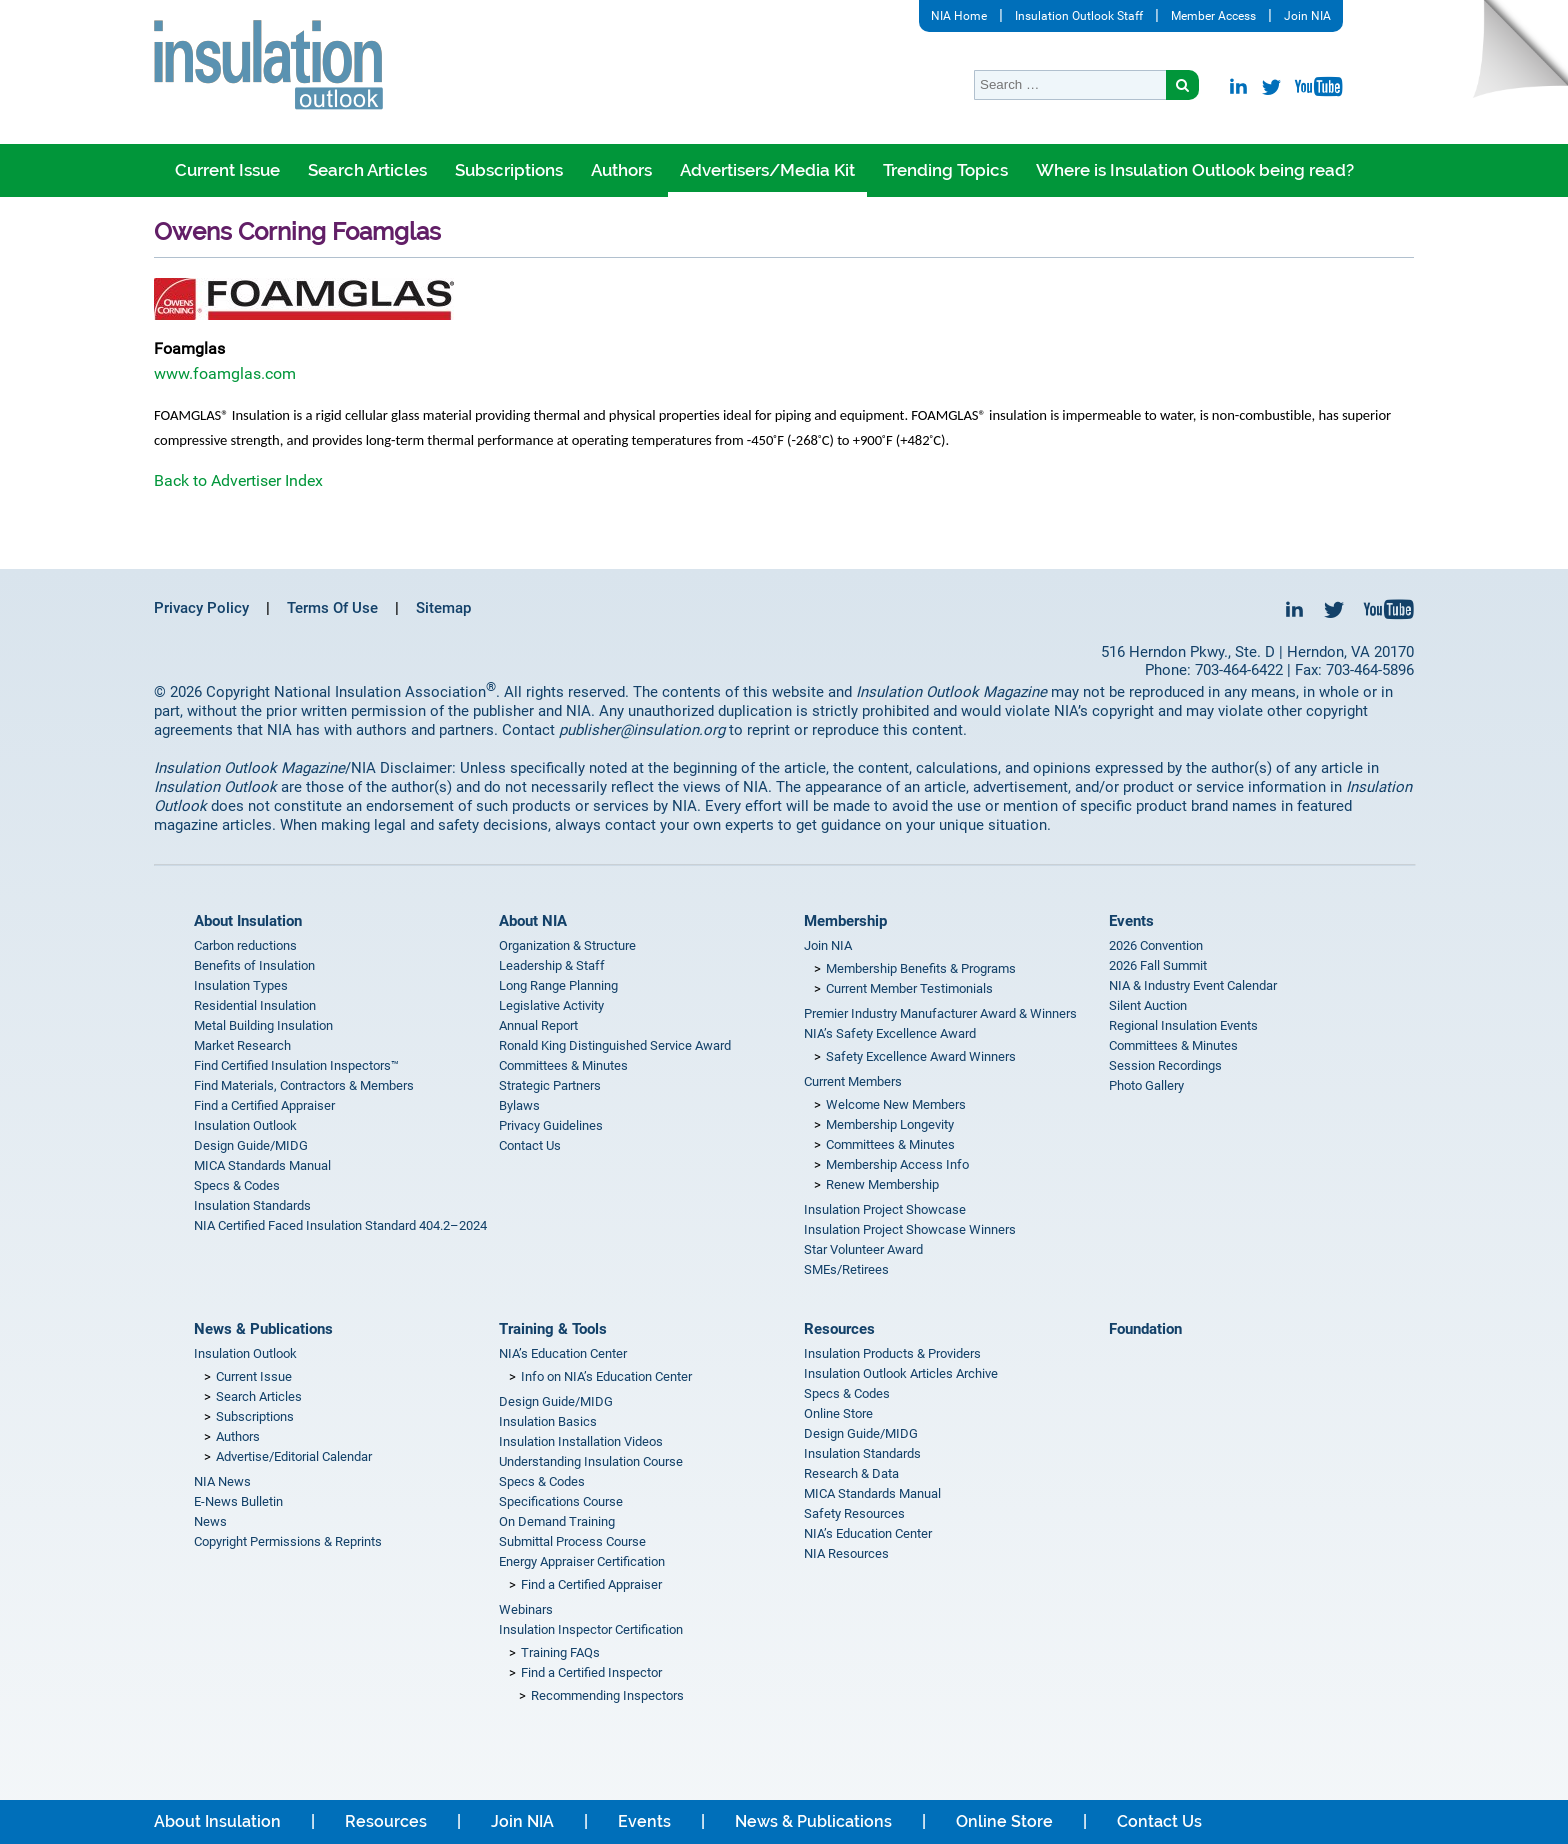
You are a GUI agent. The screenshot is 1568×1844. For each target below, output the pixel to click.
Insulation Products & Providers (892, 1353)
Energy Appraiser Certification (582, 1561)
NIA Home (959, 16)
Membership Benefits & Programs (921, 968)
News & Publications (263, 1329)
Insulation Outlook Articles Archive (901, 1373)
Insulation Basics (548, 1421)
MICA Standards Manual (262, 1165)
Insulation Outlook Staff (1079, 16)
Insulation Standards (252, 1205)
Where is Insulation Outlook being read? (1195, 170)
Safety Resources (854, 1513)
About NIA (533, 921)
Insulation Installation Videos (581, 1441)
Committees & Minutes (563, 1065)
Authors (621, 170)
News (210, 1521)
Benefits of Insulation (254, 965)
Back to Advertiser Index (238, 480)
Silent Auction (1148, 1005)
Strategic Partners (550, 1085)
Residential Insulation (255, 1005)
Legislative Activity (551, 1005)
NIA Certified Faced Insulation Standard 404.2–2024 (340, 1225)
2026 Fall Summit (1158, 965)
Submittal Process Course (572, 1541)
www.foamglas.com (225, 373)
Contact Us (530, 1145)
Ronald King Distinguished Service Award (615, 1045)
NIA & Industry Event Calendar (1193, 985)
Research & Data (851, 1473)
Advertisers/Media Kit (767, 170)
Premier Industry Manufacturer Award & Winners (940, 1013)
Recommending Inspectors (607, 1695)
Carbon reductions (245, 945)
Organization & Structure (567, 945)
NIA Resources (846, 1553)
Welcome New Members (896, 1104)
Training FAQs (560, 1652)
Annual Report (538, 1025)
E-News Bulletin (238, 1501)
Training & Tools (553, 1329)
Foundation (1145, 1329)
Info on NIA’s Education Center (606, 1376)
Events (1131, 921)
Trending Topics (945, 170)
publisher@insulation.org (642, 730)
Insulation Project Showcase (885, 1209)
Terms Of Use (332, 608)
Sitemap (443, 608)
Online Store (838, 1413)
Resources (839, 1329)
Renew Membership (882, 1184)
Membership (845, 921)
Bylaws (519, 1105)
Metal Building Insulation (263, 1025)
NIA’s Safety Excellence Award (890, 1033)
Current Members (853, 1081)
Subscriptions (509, 170)
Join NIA (1307, 16)
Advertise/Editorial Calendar (294, 1456)
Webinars (526, 1609)
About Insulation (248, 921)
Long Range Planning (558, 985)
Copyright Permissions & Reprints (288, 1541)
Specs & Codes (237, 1185)
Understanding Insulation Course (591, 1461)
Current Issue (227, 170)
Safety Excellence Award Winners (921, 1056)
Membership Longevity (890, 1124)
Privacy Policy (201, 608)
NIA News (222, 1481)
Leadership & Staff (552, 965)
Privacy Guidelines (551, 1125)
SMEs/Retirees (846, 1269)
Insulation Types (241, 985)
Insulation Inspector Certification (591, 1629)
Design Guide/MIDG (251, 1145)
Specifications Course (561, 1501)
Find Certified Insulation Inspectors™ (296, 1065)
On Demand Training (557, 1521)
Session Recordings (1165, 1065)
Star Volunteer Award (863, 1249)
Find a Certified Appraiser (264, 1105)
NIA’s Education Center (563, 1353)
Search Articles (367, 170)
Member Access (1213, 16)
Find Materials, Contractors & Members (304, 1085)
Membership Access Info (897, 1164)
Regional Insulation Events (1183, 1025)
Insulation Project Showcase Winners (910, 1229)
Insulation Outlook (245, 1125)
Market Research (242, 1045)
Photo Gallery (1146, 1085)
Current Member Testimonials (909, 988)
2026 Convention (1156, 945)
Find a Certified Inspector (591, 1672)
